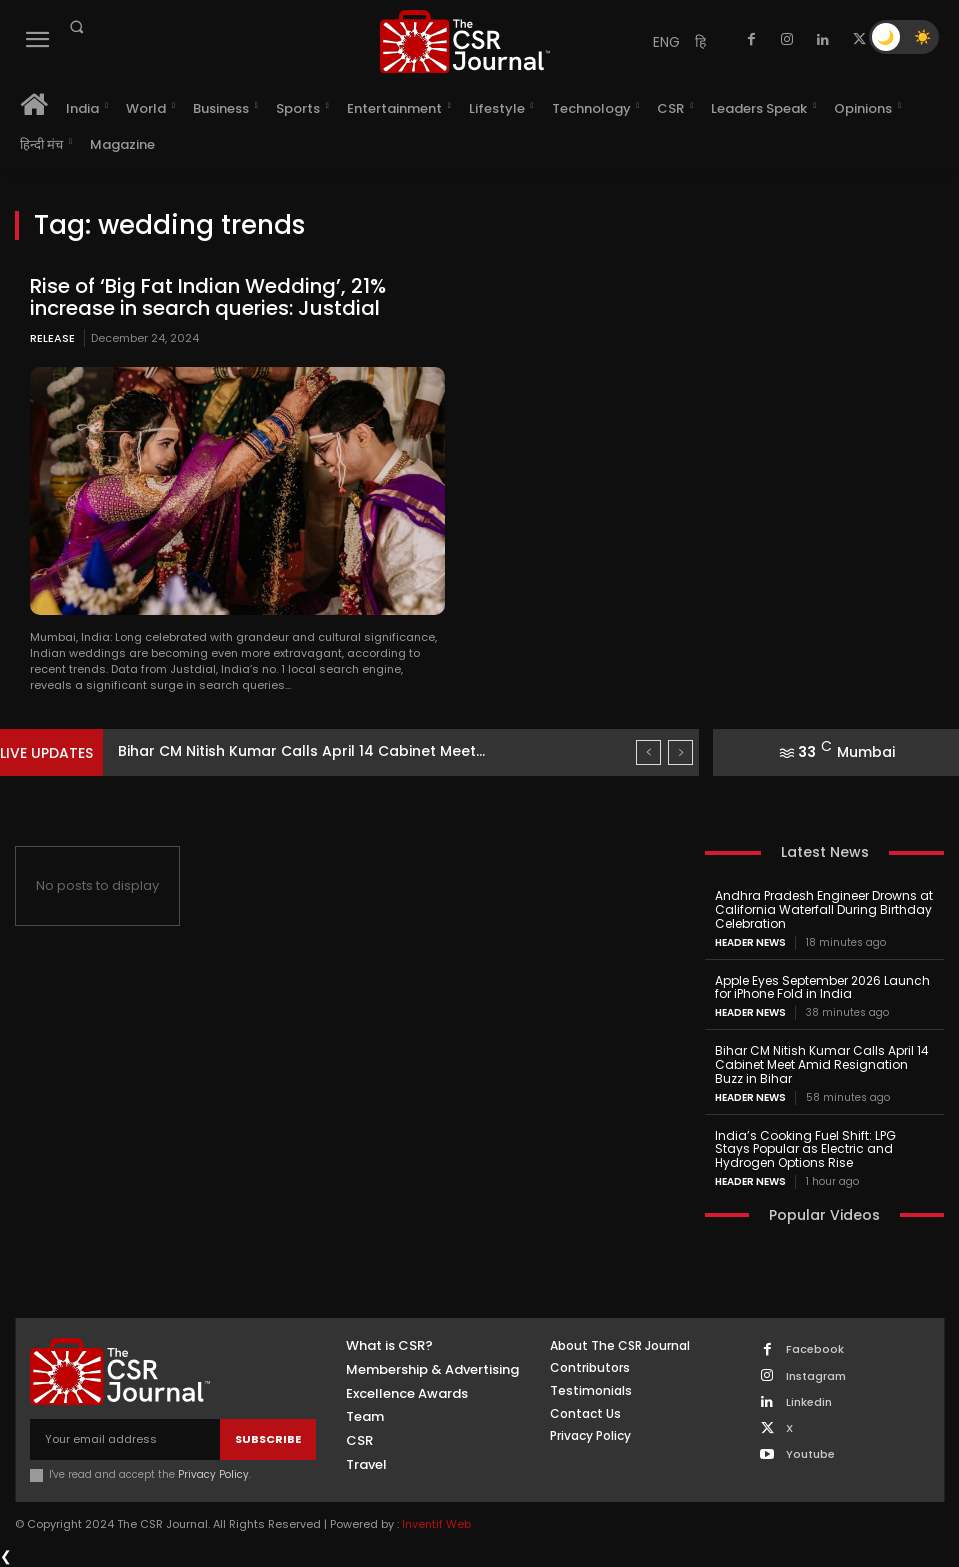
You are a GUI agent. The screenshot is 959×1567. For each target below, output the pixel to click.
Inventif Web (436, 1524)
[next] (680, 752)
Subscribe (268, 1439)
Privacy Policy (213, 1474)
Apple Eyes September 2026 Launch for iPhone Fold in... (317, 751)
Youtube (810, 1454)
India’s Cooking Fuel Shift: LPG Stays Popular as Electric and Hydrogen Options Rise (805, 1149)
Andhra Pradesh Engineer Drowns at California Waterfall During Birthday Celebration (824, 909)
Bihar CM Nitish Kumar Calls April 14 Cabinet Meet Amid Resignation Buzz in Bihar (822, 1064)
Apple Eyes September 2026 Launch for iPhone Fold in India (822, 987)
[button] (76, 27)
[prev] (648, 752)
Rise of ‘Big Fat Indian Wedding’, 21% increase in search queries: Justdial (208, 297)
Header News (750, 943)
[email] (125, 1439)
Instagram (816, 1376)
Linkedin (809, 1402)
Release (52, 338)
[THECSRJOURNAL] (465, 41)
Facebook (815, 1349)
